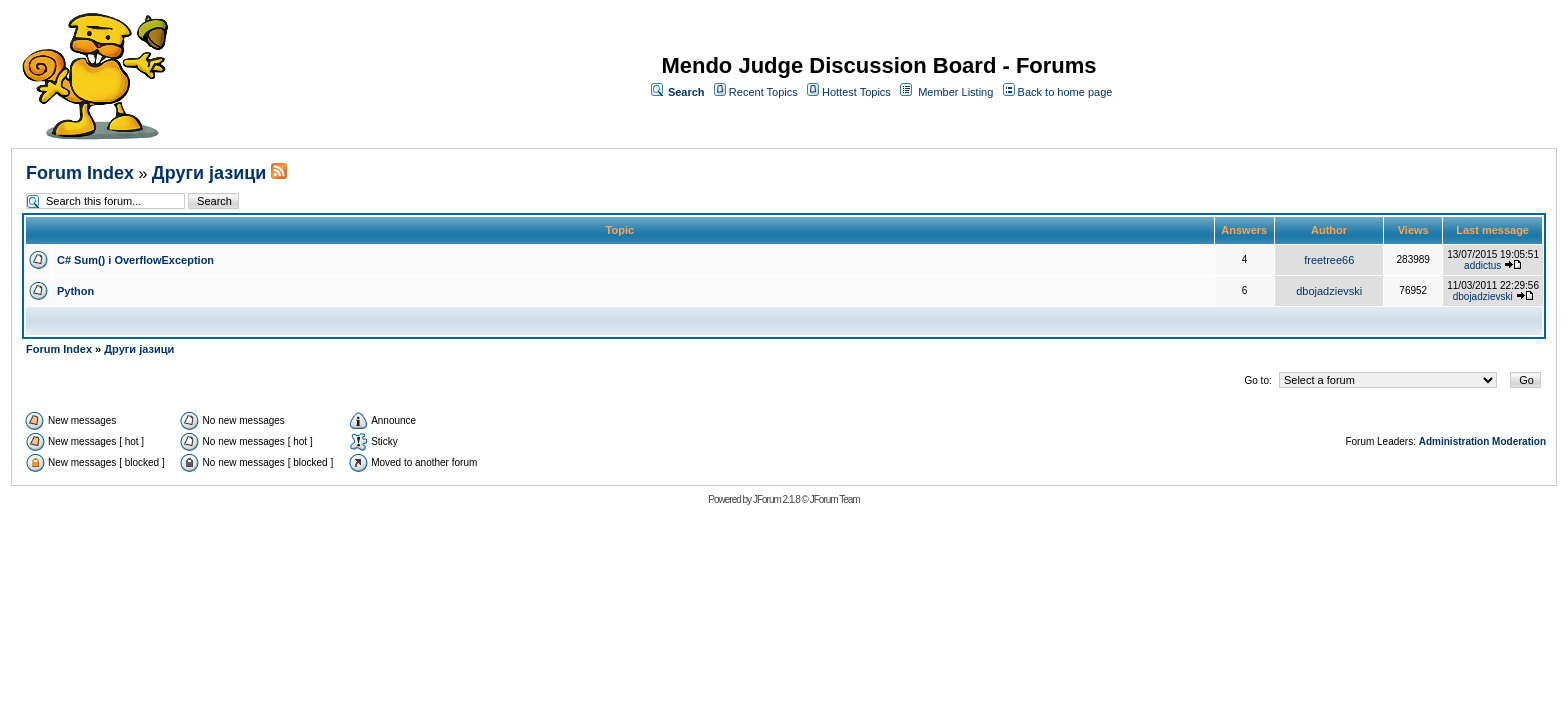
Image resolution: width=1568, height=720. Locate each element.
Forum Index (80, 173)
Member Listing (955, 92)
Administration (1454, 441)
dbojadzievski (1329, 291)
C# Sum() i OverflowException (135, 260)
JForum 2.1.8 (776, 499)
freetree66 (1329, 260)
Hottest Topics (856, 92)
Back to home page (1065, 92)
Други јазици (209, 173)
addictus (1482, 265)
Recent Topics (763, 92)
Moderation (1519, 441)
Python (75, 291)
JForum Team (835, 499)
